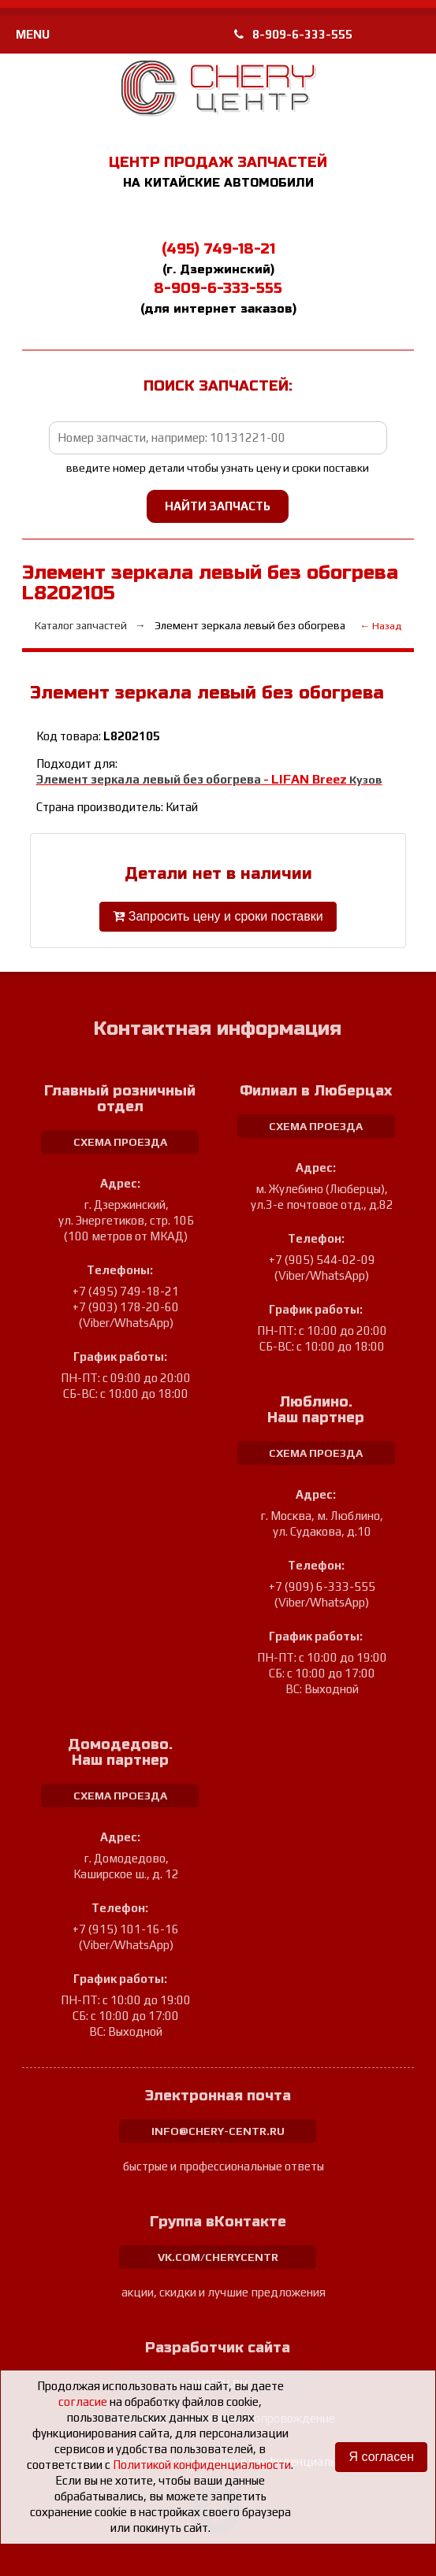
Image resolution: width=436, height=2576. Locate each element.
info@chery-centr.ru (218, 2131)
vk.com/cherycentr (218, 2257)
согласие (82, 2401)
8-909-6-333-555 (293, 34)
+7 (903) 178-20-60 (126, 1307)
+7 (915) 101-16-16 (126, 1929)
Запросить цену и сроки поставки (217, 916)
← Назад (381, 626)
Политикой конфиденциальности (202, 2464)
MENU (33, 34)
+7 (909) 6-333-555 (322, 1586)
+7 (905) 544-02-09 (322, 1259)
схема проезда (120, 1142)
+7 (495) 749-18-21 (126, 1291)
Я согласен (381, 2456)
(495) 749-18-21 (218, 249)
